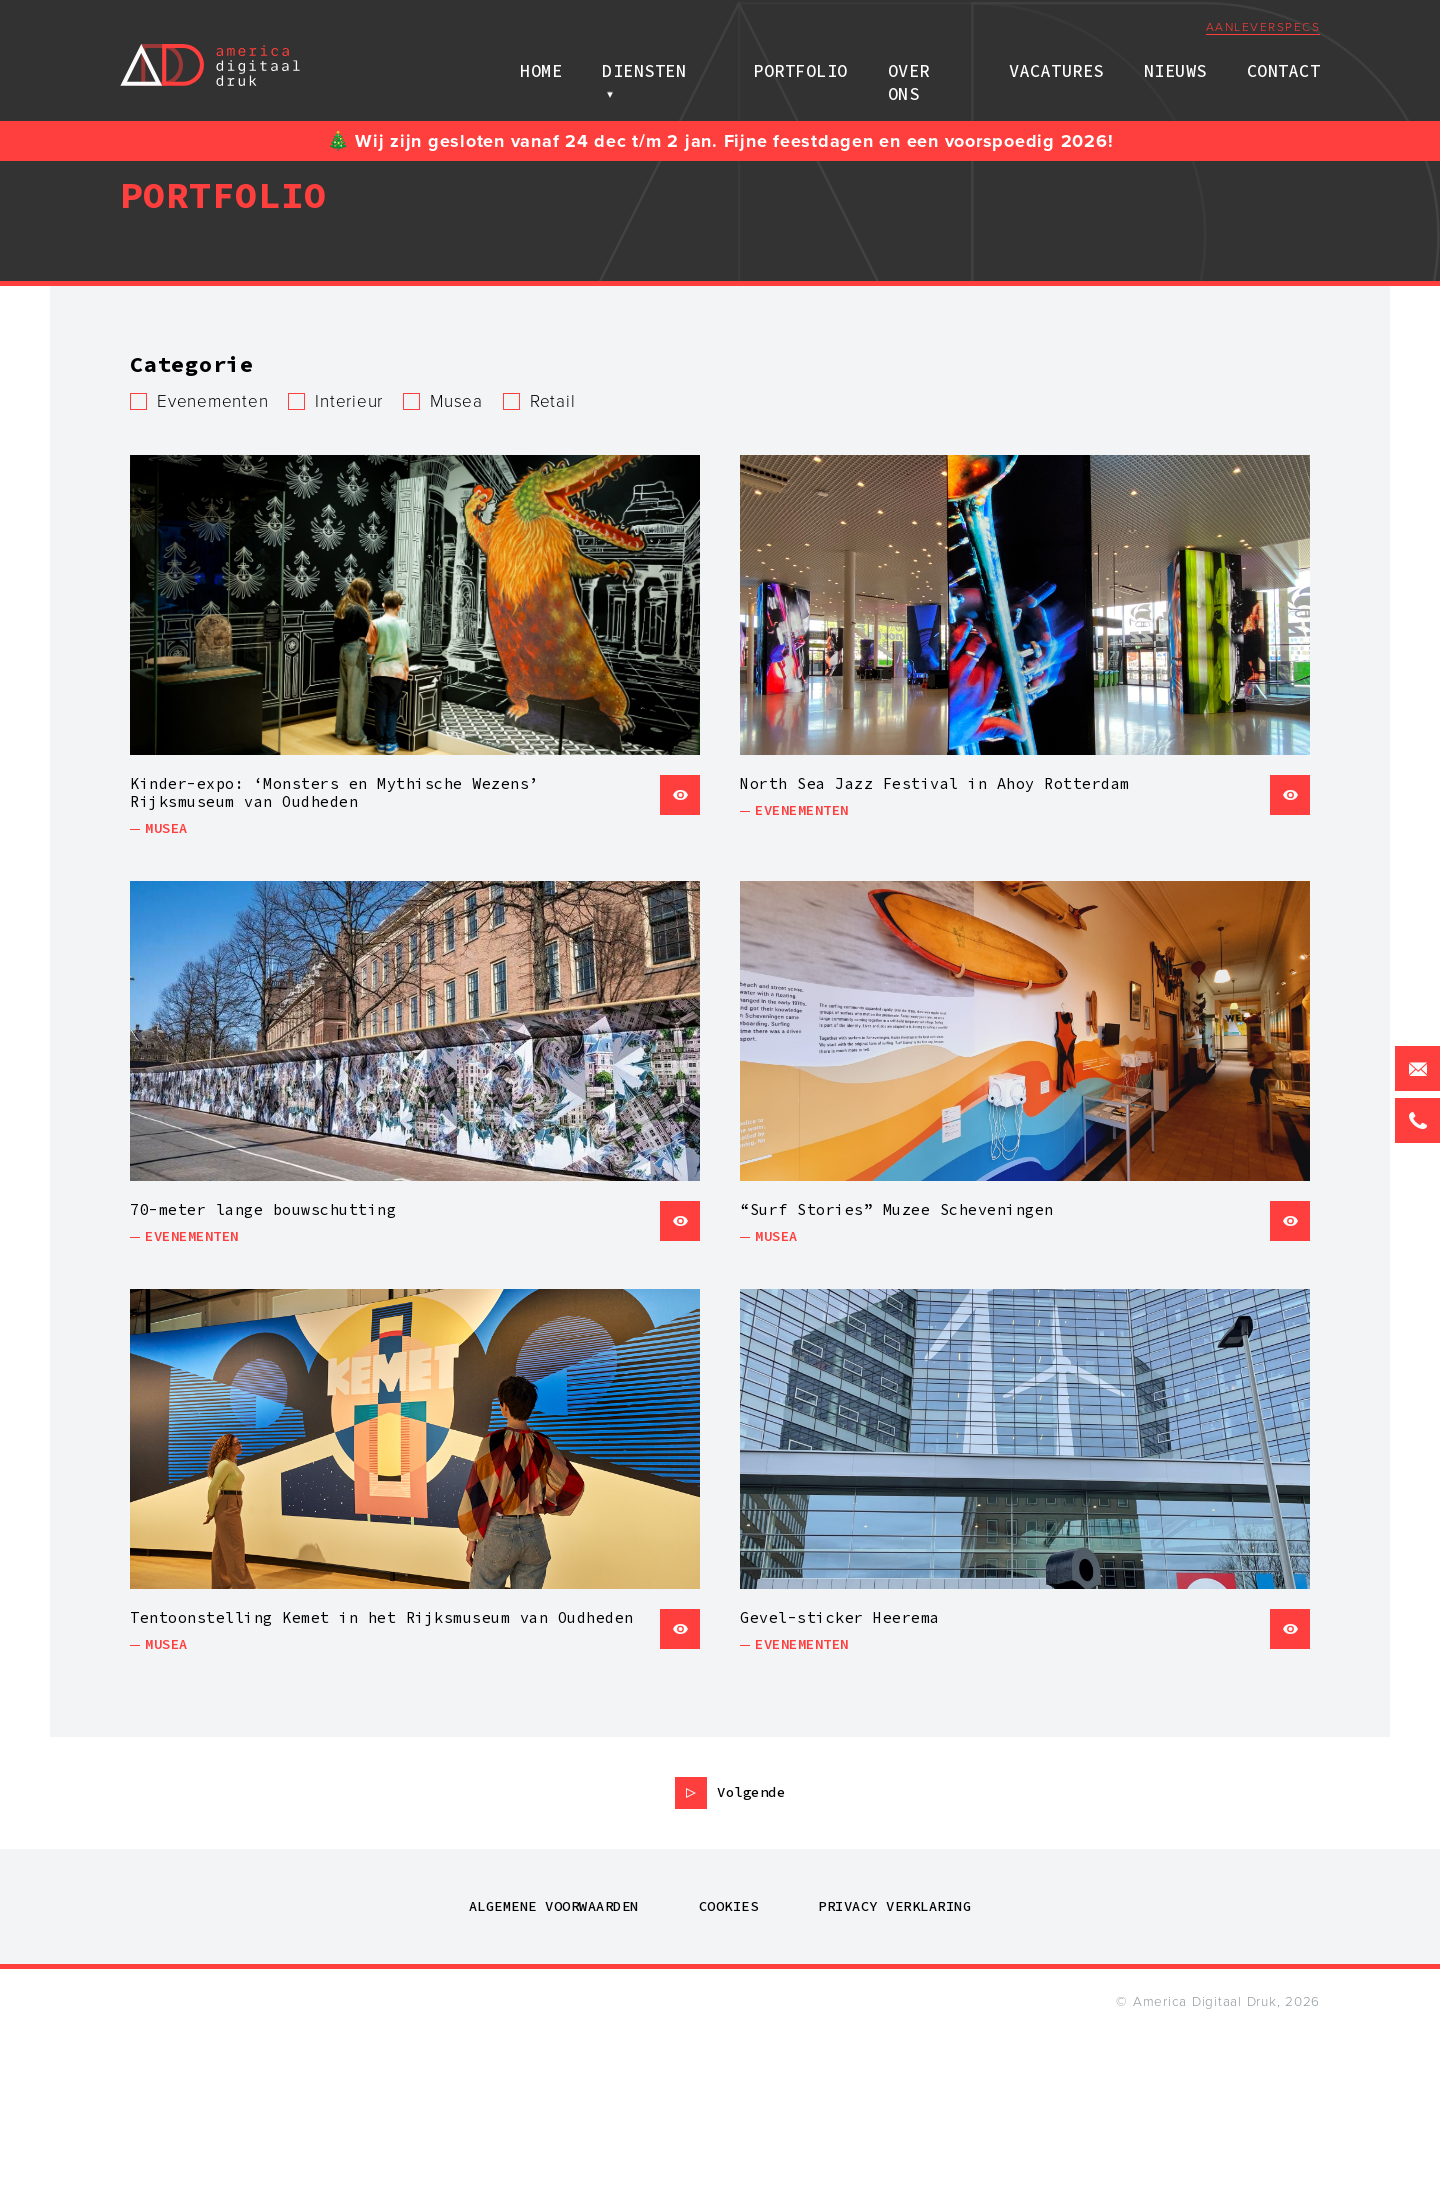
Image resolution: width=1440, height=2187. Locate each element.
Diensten (657, 64)
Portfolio (798, 64)
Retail (553, 401)
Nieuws (1175, 64)
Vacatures (1056, 64)
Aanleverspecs (1263, 29)
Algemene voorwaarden (554, 2056)
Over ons (927, 64)
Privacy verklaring (894, 2056)
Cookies (729, 2056)
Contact (1284, 64)
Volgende (751, 1942)
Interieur (349, 401)
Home (554, 64)
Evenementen (212, 401)
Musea (456, 401)
